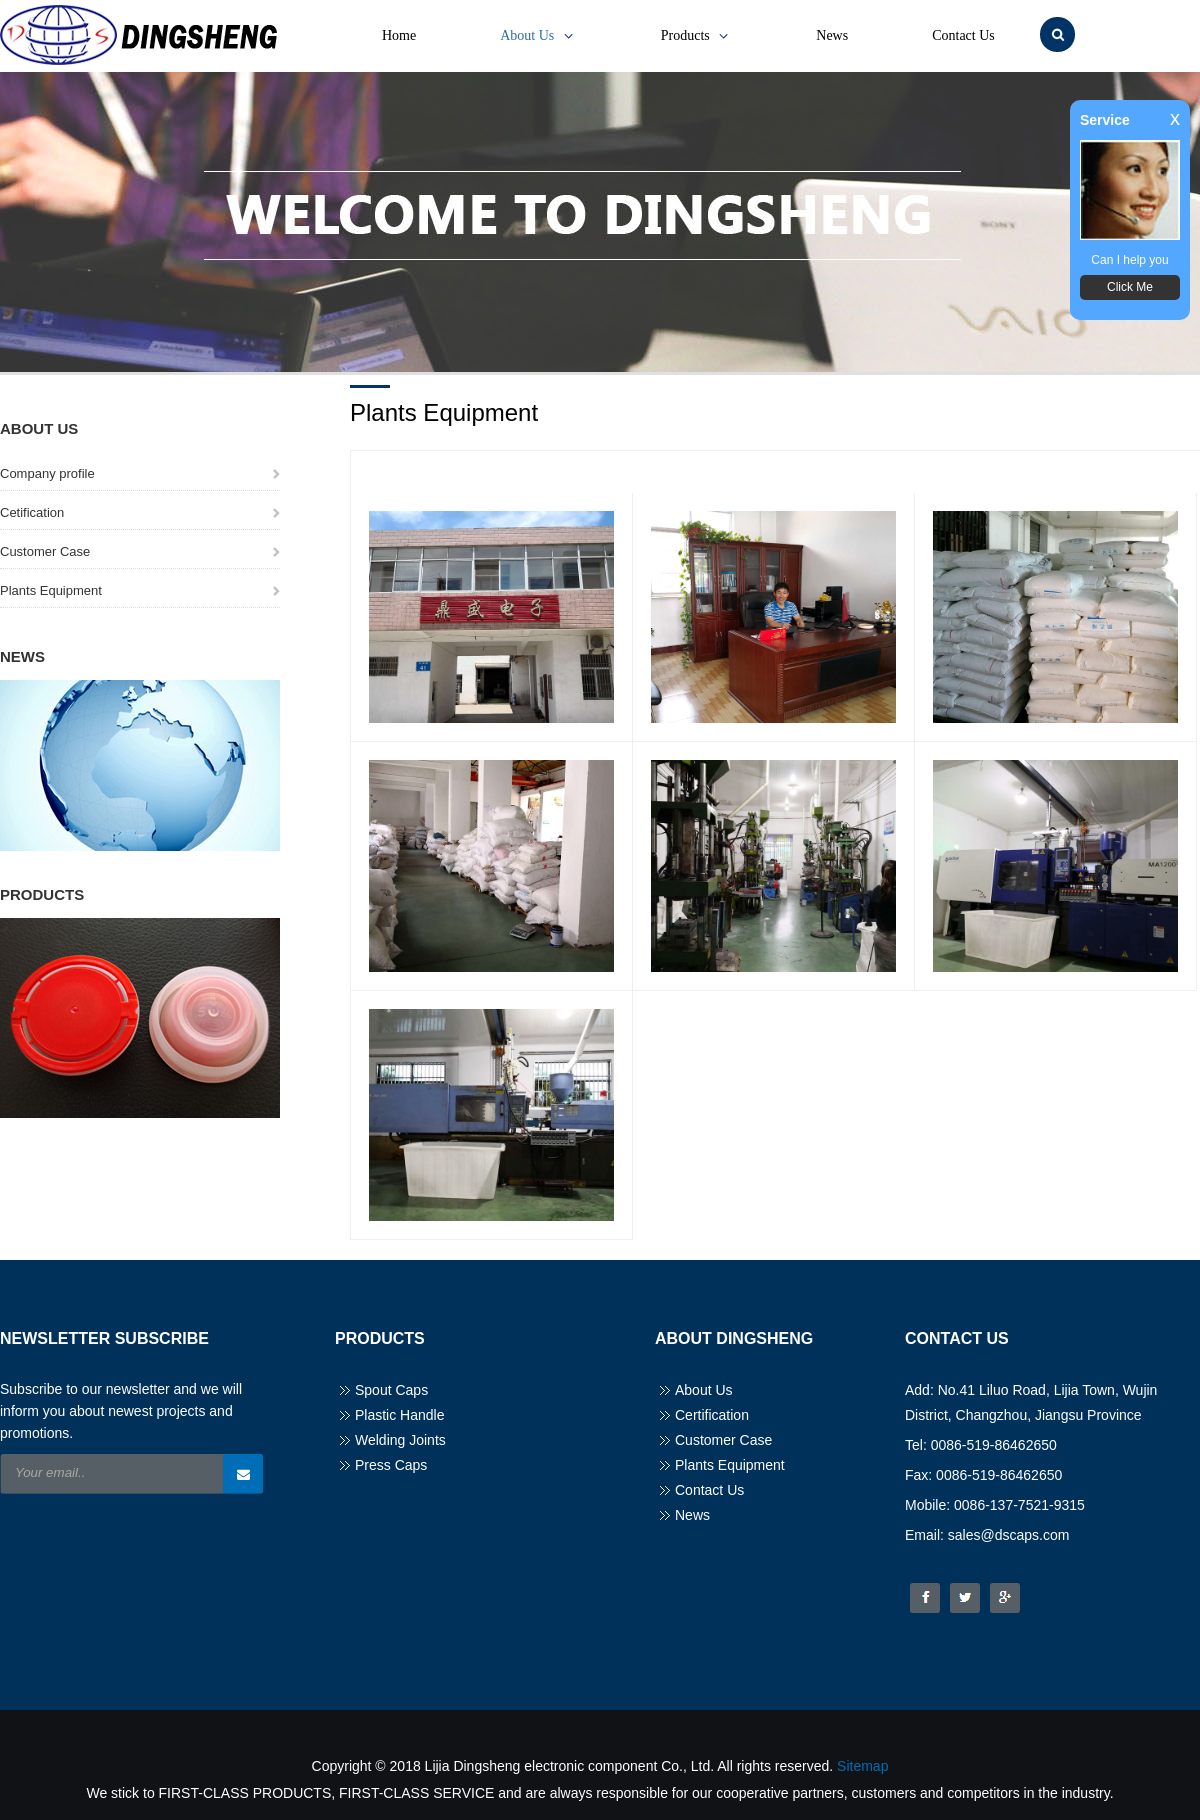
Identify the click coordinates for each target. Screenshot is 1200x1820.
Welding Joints (400, 1440)
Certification (712, 1415)
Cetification (32, 512)
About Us (538, 36)
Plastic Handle (400, 1415)
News (832, 35)
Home (399, 35)
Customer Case (45, 551)
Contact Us (963, 35)
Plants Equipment (51, 590)
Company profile (47, 473)
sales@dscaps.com (1009, 1535)
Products (697, 36)
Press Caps (391, 1465)
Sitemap (862, 1766)
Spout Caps (391, 1390)
